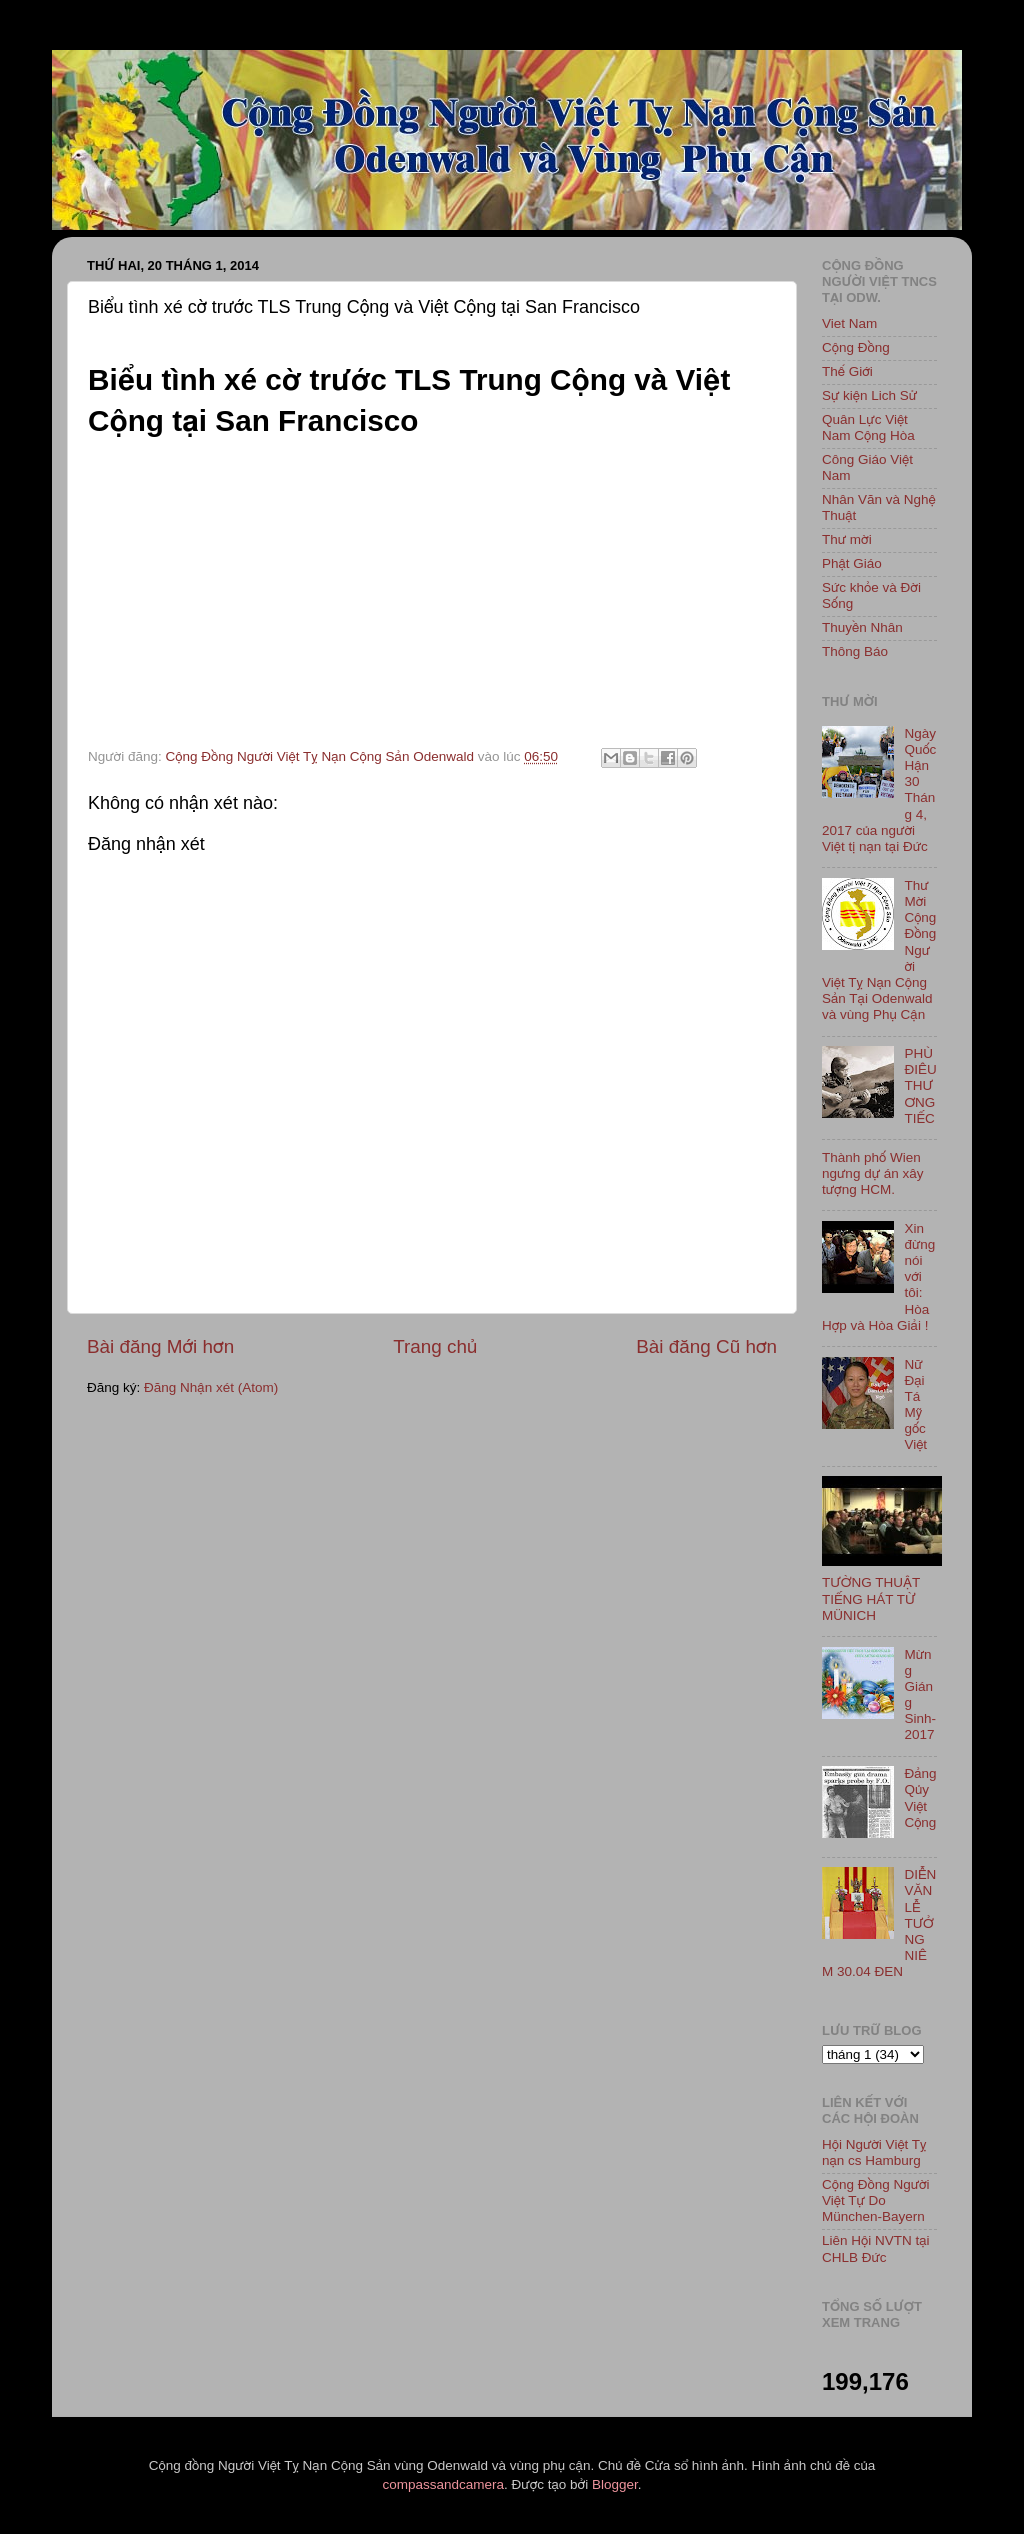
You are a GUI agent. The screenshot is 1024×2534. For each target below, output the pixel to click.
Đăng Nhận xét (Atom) (211, 1387)
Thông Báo (855, 651)
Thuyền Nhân (862, 627)
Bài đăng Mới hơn (160, 1346)
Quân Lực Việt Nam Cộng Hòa (868, 427)
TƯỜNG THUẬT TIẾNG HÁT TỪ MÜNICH (871, 1598)
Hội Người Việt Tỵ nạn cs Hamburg (874, 2152)
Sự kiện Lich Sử (869, 395)
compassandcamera (444, 2484)
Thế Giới (847, 371)
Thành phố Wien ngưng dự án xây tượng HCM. (873, 1173)
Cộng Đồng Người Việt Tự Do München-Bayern (876, 2200)
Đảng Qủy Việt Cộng (920, 1798)
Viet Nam (849, 323)
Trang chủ (435, 1346)
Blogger (615, 2484)
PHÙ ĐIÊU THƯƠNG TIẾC (920, 1086)
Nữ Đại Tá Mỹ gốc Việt (915, 1405)
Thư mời (847, 539)
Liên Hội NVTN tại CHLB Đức (876, 2248)
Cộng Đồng (856, 347)
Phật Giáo (852, 563)
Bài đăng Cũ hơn (706, 1346)
